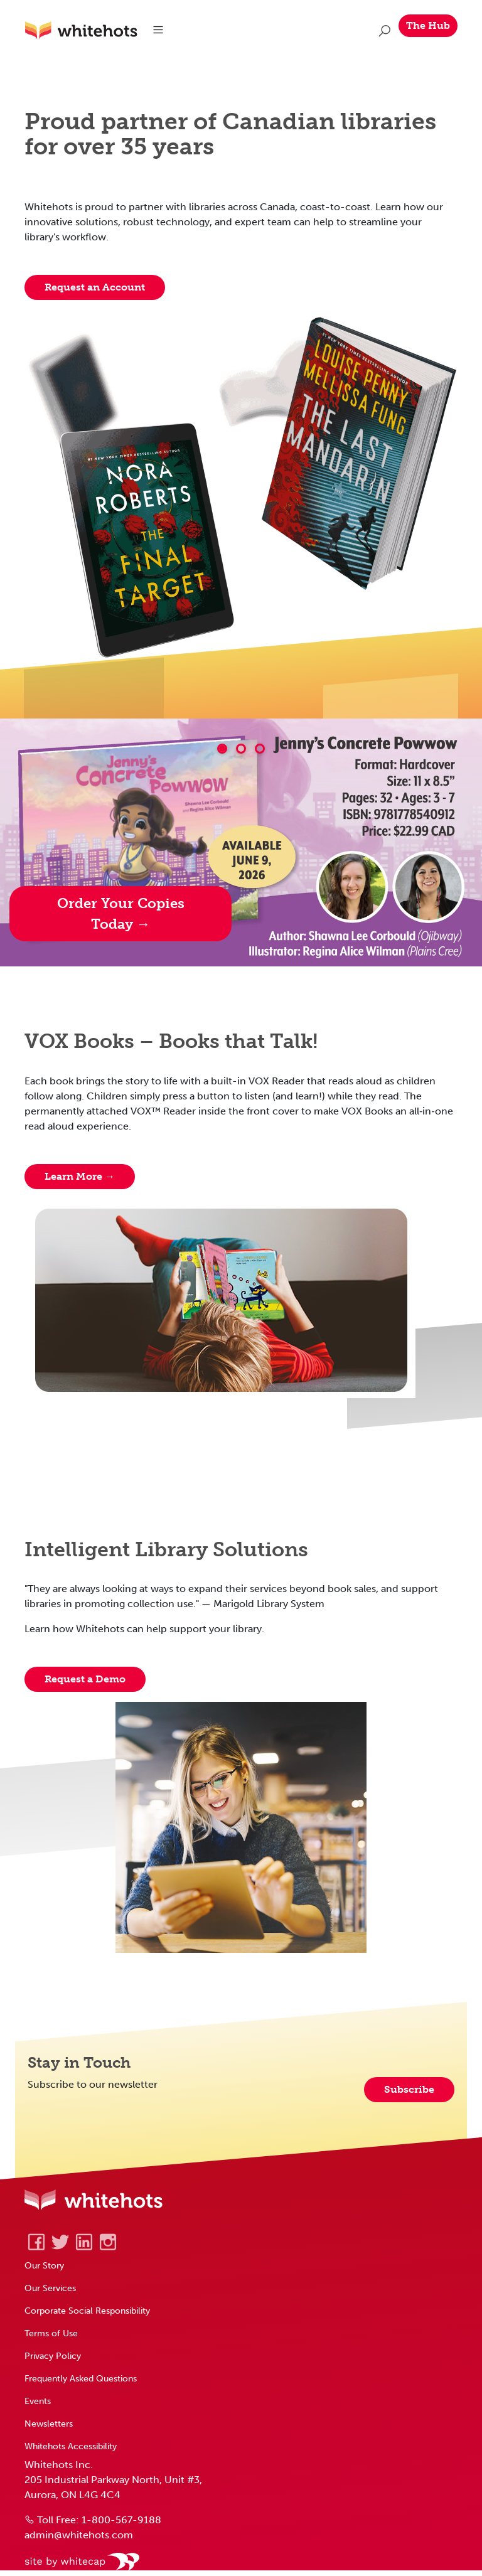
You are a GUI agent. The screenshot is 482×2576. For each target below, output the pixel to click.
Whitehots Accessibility (70, 2446)
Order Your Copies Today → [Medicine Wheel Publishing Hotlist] (121, 914)
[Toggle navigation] (158, 30)
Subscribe (409, 2089)
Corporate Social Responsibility (87, 2310)
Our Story (44, 2265)
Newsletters (48, 2423)
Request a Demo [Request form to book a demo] (85, 1679)
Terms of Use (51, 2333)
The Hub (428, 25)
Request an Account (95, 287)
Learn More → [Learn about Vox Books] (80, 1176)
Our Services (50, 2288)
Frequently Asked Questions (80, 2378)
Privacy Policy (52, 2355)
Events (37, 2401)
